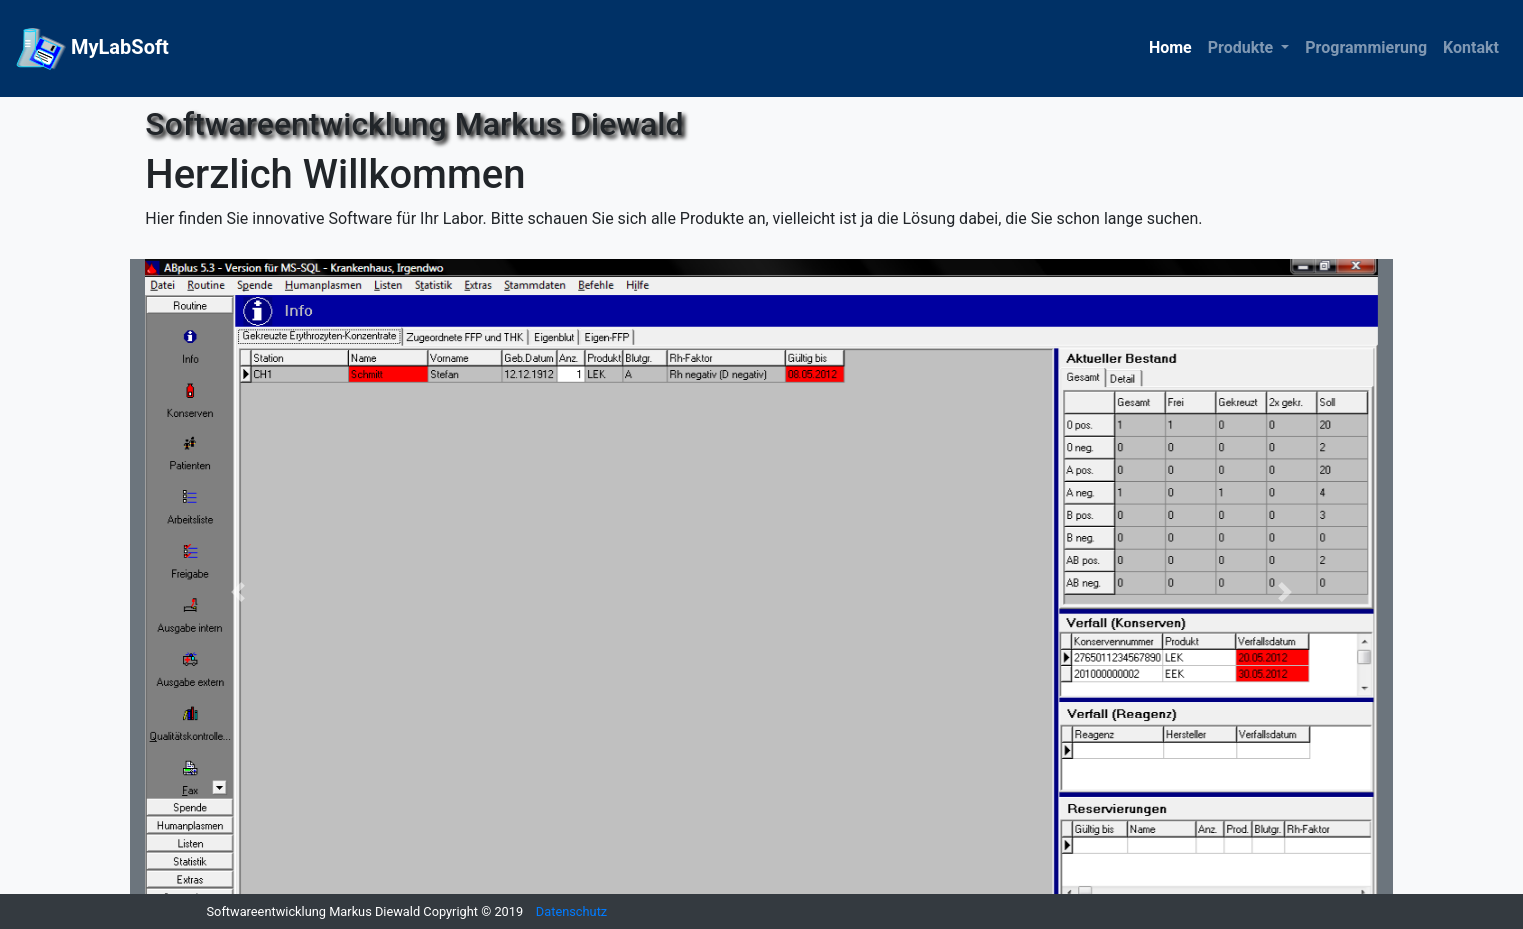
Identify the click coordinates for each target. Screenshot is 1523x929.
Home (1170, 47)
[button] (237, 592)
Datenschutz (571, 911)
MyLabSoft (92, 48)
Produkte (1243, 47)
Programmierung (1366, 47)
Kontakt (1471, 47)
